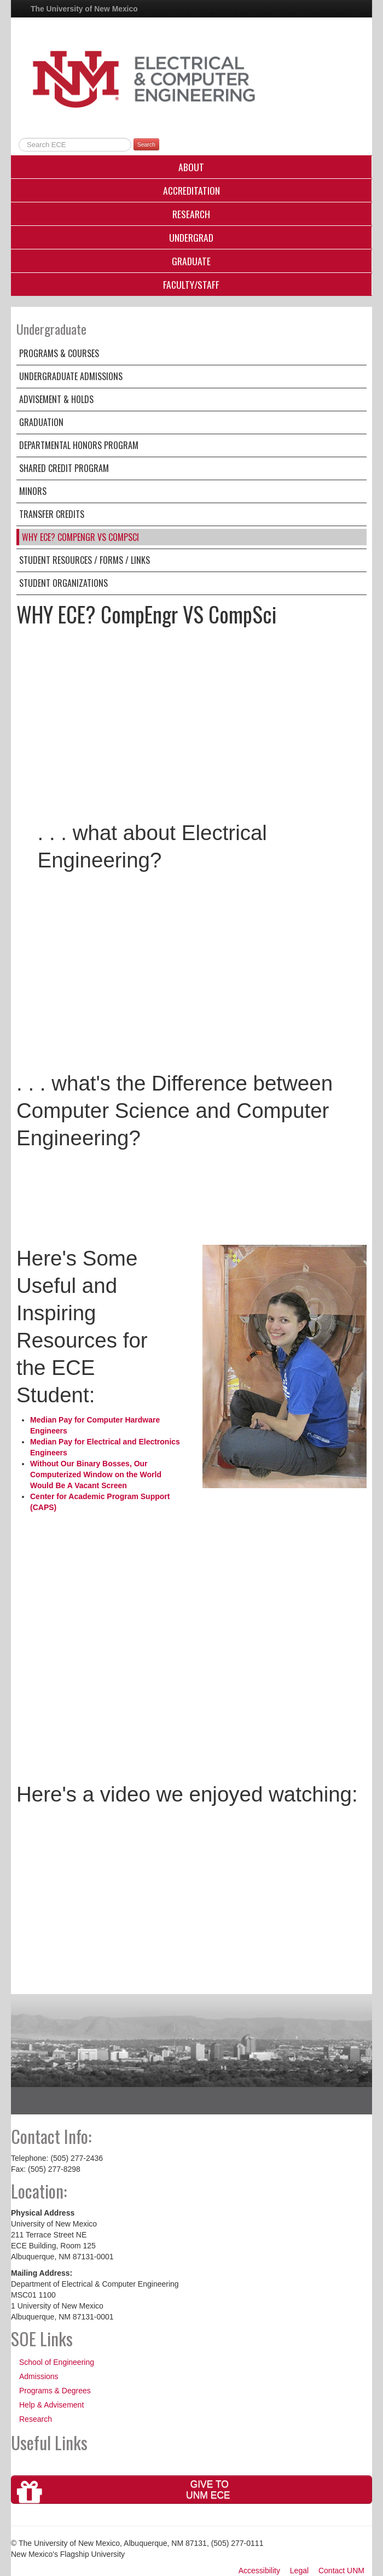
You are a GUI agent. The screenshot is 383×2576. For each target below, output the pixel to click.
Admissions (39, 2376)
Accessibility (259, 2570)
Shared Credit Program (64, 468)
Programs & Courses (59, 353)
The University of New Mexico (84, 8)
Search (146, 144)
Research (191, 214)
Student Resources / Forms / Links (84, 560)
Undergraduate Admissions (71, 376)
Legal (299, 2570)
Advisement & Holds (56, 399)
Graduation (41, 422)
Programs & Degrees (55, 2390)
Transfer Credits (51, 514)
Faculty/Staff (191, 284)
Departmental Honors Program (78, 445)
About (191, 167)
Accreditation (191, 190)
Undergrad (191, 237)
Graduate (191, 261)
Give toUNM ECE (123, 2491)
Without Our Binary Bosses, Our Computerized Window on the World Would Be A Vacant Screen (95, 1474)
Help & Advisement (51, 2404)
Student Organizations (63, 583)
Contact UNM (341, 2570)
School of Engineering (56, 2362)
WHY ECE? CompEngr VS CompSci (80, 537)
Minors (33, 491)
